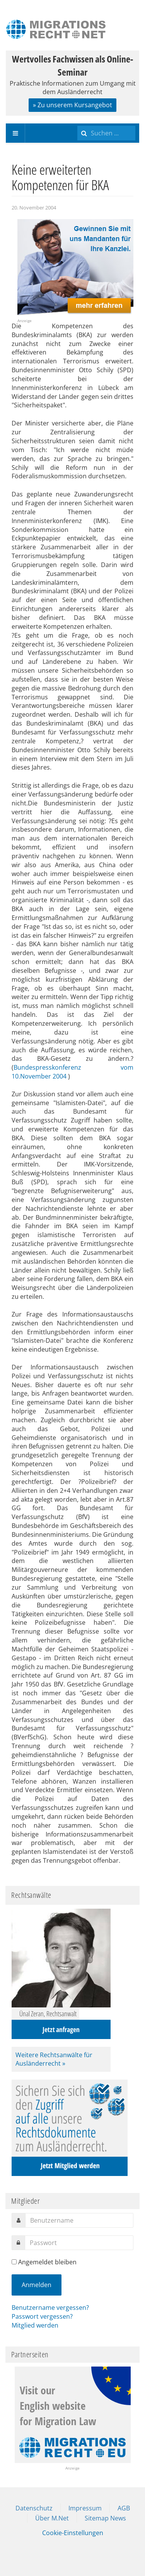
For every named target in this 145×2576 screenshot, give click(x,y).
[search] (106, 133)
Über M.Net (52, 2518)
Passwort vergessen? (42, 2316)
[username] (79, 2220)
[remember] (14, 2261)
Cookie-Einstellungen (72, 2533)
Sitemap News (105, 2518)
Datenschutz (34, 2508)
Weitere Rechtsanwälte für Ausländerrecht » (53, 2059)
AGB (124, 2508)
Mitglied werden (35, 2325)
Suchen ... (77, 123)
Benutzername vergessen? (50, 2307)
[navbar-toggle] (15, 133)
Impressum (85, 2508)
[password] (79, 2242)
